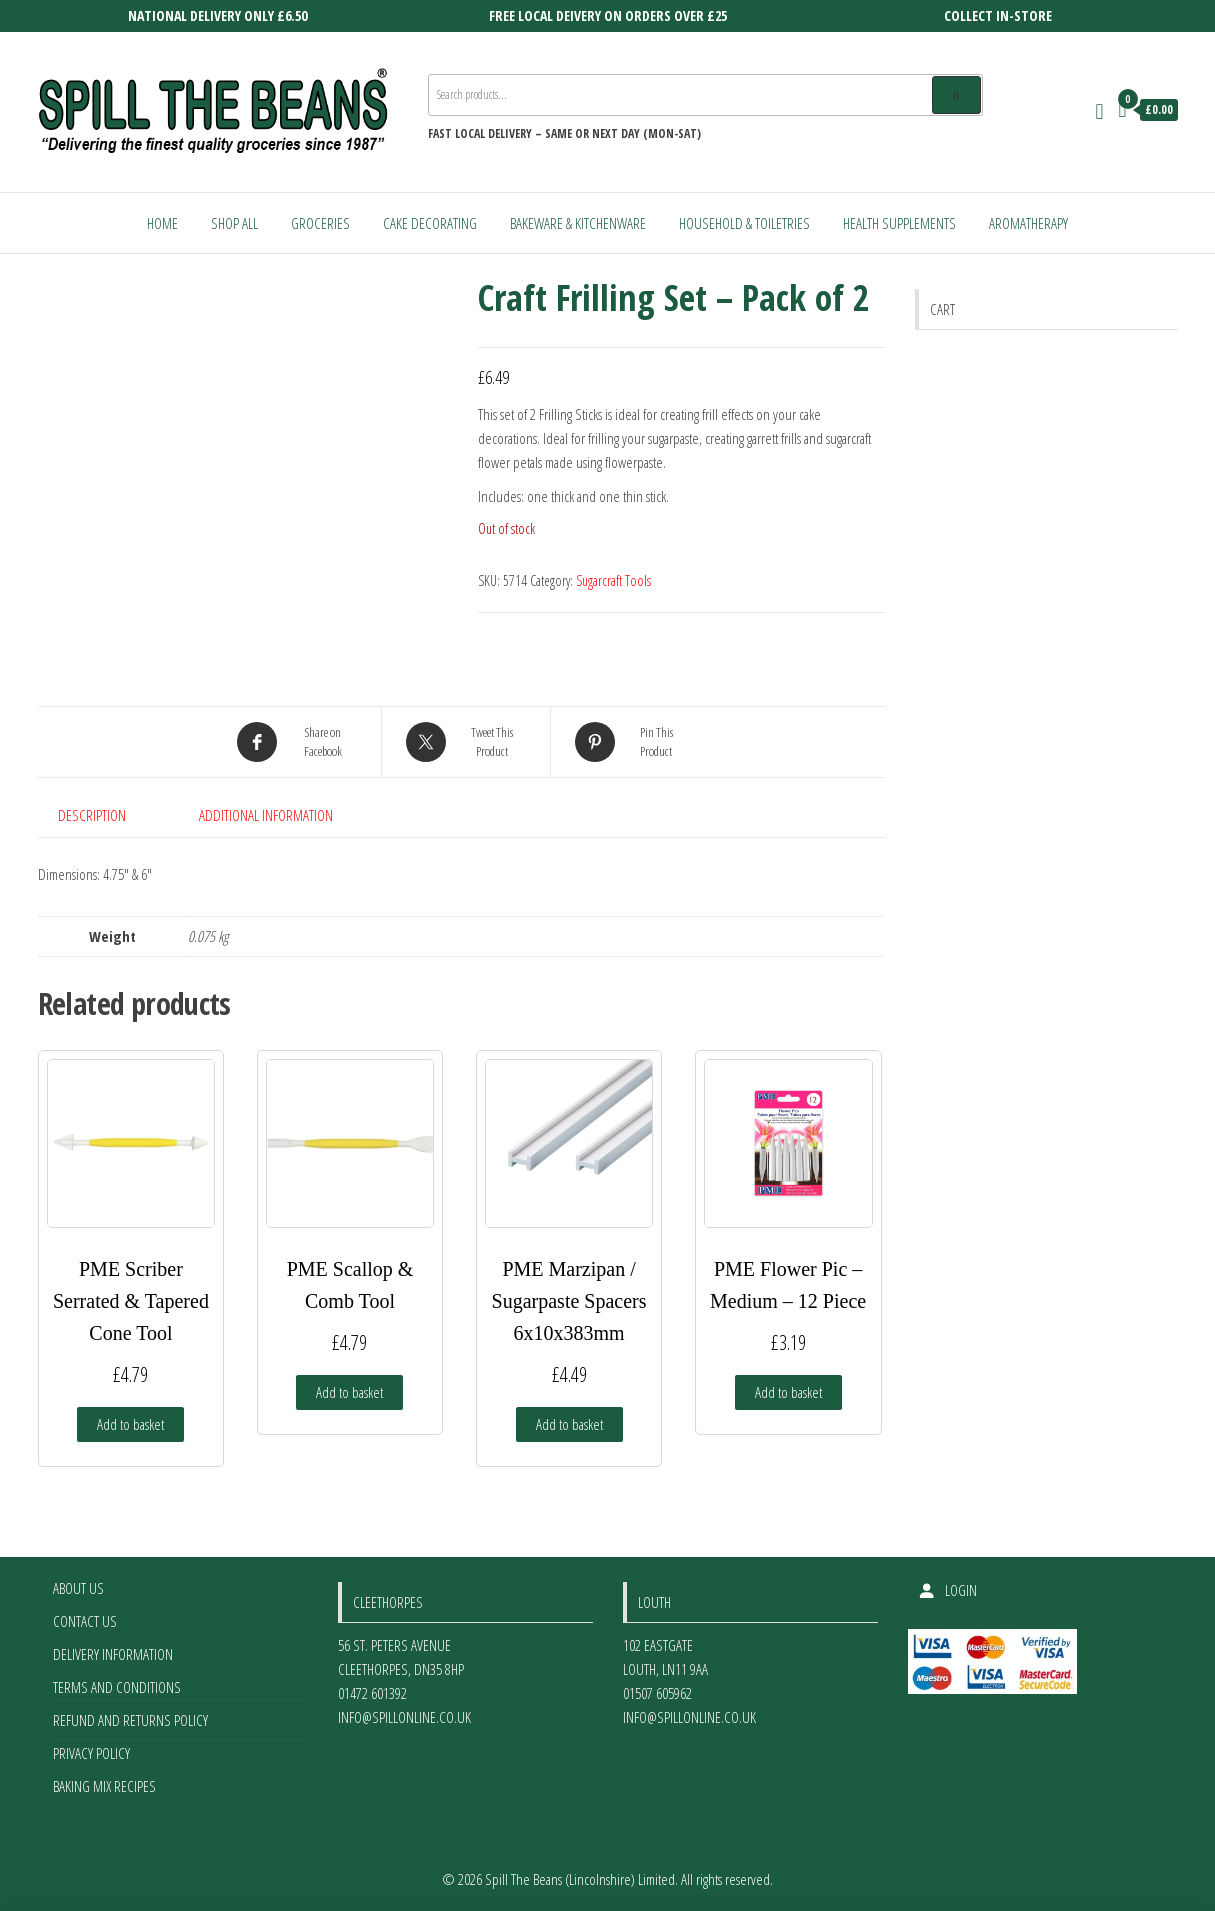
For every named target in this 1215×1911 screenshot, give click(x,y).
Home (162, 223)
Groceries (320, 223)
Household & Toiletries (744, 223)
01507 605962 (657, 1693)
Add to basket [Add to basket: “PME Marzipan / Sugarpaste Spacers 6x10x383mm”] (569, 1424)
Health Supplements (899, 223)
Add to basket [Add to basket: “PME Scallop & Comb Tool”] (349, 1392)
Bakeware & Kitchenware (578, 223)
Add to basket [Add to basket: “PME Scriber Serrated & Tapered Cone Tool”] (130, 1424)
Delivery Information (113, 1654)
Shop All (234, 223)
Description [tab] (92, 815)
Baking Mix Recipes (104, 1786)
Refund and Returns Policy (130, 1720)
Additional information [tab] (266, 815)
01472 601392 (372, 1693)
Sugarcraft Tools (613, 580)
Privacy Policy (91, 1753)
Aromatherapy (1028, 223)
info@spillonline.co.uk (404, 1717)
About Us (78, 1588)
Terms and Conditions (117, 1687)
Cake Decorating (430, 223)
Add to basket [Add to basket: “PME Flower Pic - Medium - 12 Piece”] (788, 1392)
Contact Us (85, 1621)
